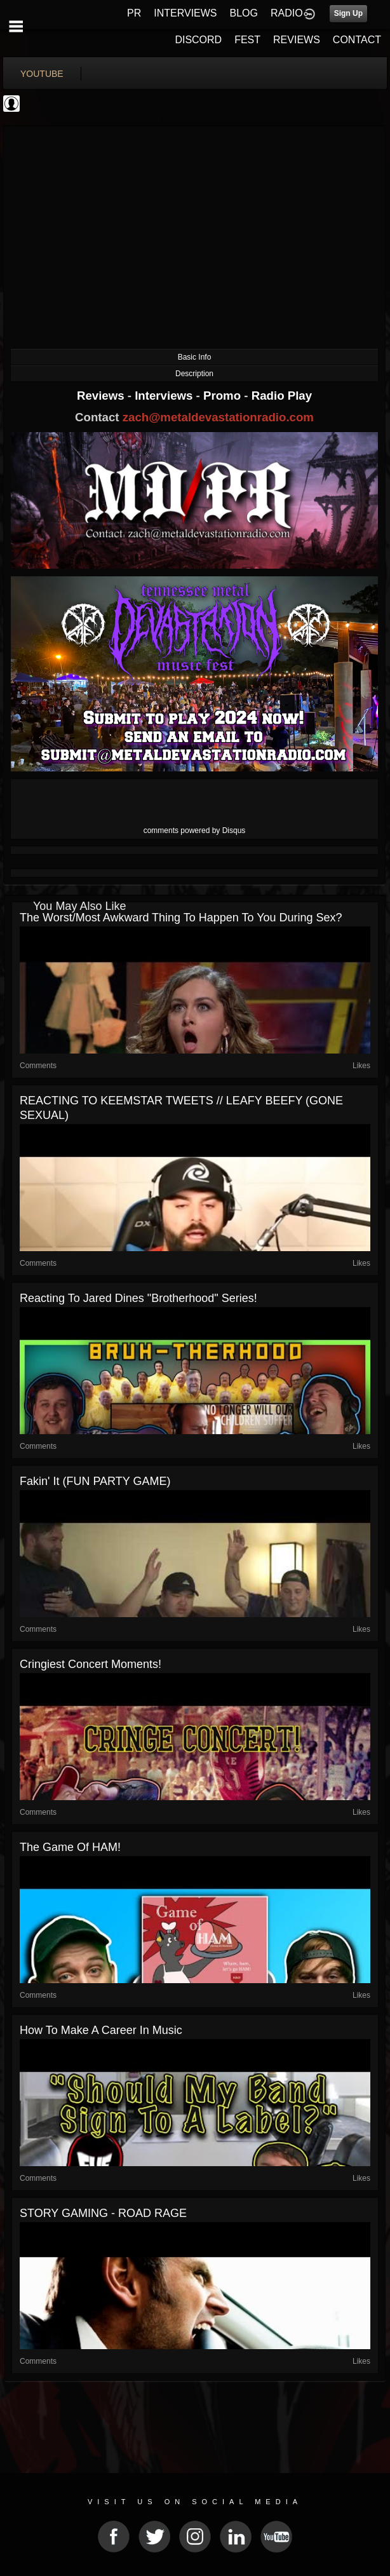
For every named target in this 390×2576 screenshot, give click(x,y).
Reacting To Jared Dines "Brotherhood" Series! (138, 1298)
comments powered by (195, 830)
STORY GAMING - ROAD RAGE (103, 2213)
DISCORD (198, 39)
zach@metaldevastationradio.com (218, 417)
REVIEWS (296, 39)
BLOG (244, 13)
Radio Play (282, 395)
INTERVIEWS (185, 13)
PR (134, 13)
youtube (42, 74)
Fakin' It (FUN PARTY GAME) (95, 1481)
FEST (247, 39)
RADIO (287, 13)
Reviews (102, 395)
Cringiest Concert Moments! (90, 1664)
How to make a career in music (101, 2030)
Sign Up (348, 13)
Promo (223, 395)
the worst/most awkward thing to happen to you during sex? (181, 917)
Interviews (165, 395)
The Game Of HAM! (70, 1847)
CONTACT (357, 39)
